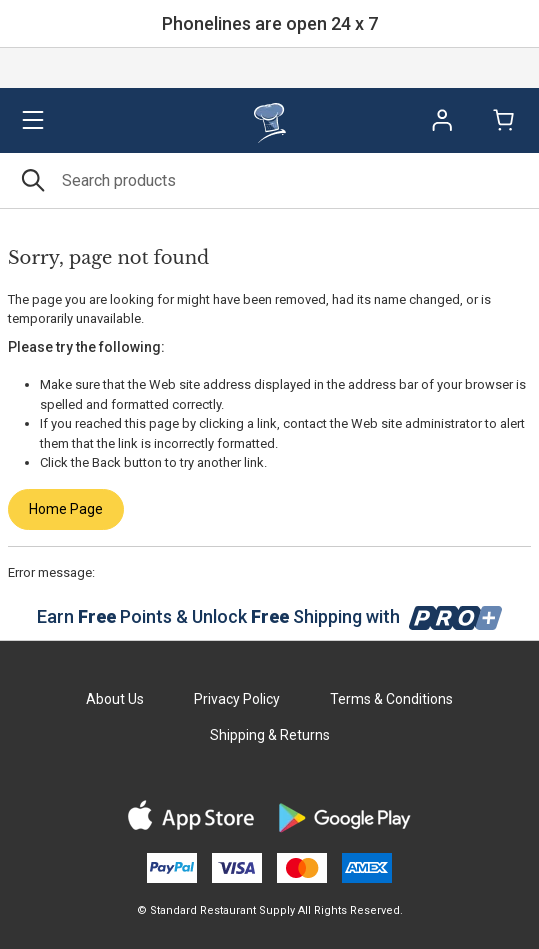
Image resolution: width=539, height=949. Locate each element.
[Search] (269, 180)
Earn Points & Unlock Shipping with (269, 616)
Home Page (66, 509)
